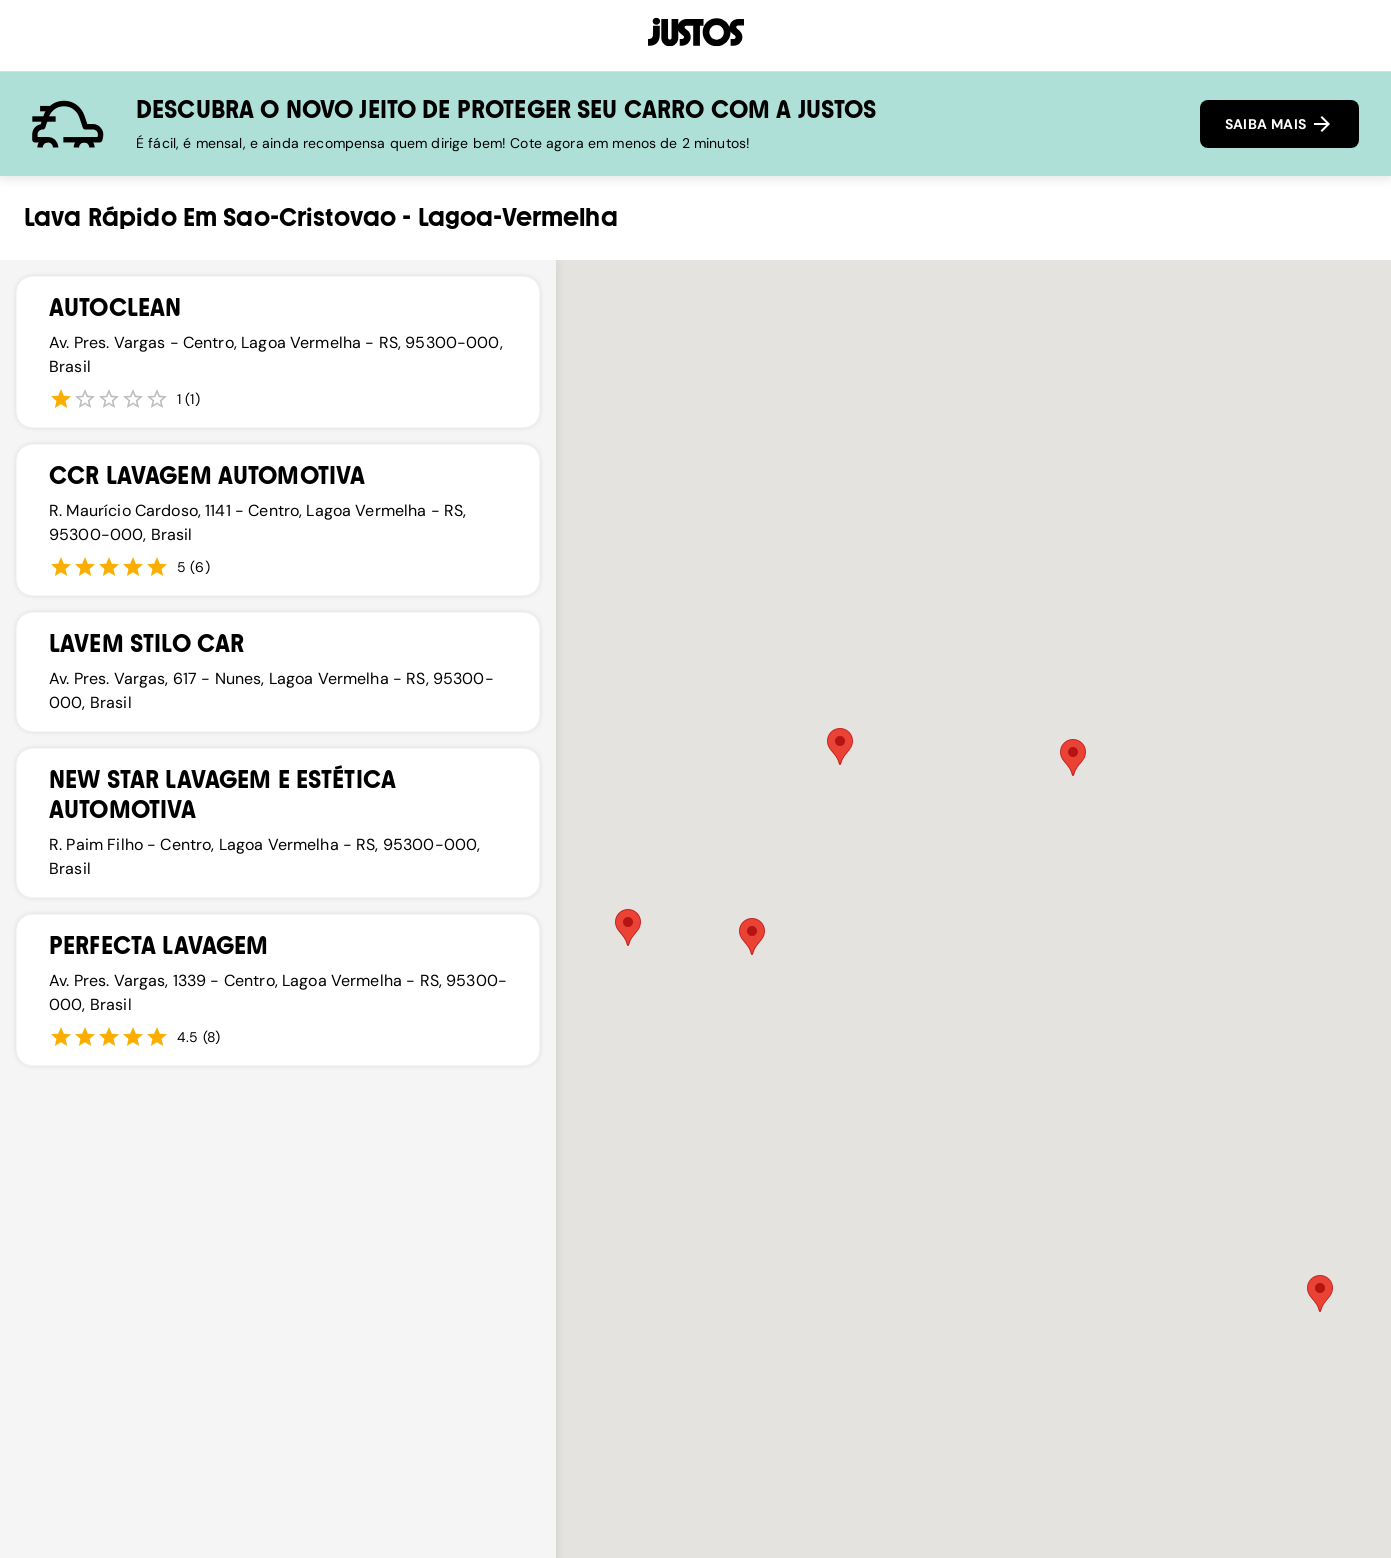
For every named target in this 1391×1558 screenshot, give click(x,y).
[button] (752, 936)
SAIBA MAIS (1279, 124)
